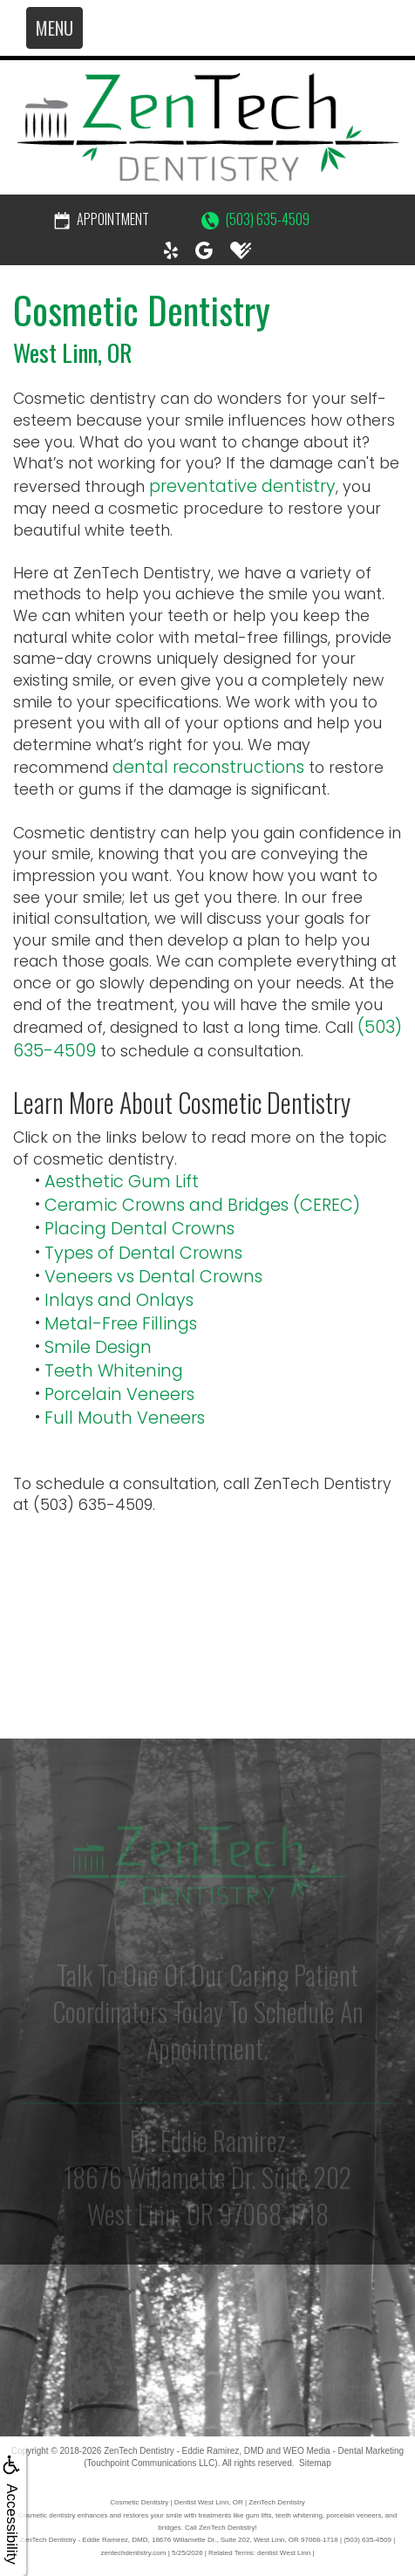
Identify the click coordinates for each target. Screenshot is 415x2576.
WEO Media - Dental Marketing (343, 2451)
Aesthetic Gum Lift (121, 1181)
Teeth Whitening (113, 1371)
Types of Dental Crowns (143, 1253)
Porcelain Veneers (119, 1394)
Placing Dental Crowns (139, 1228)
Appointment (101, 218)
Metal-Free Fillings (120, 1324)
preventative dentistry (242, 486)
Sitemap (315, 2463)
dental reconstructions (208, 767)
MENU (54, 28)
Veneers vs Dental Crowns (153, 1276)
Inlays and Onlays (119, 1300)
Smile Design (98, 1347)
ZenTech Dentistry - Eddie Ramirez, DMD (183, 2451)
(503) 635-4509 (255, 218)
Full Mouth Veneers (124, 1418)
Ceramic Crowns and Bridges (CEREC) (202, 1205)
